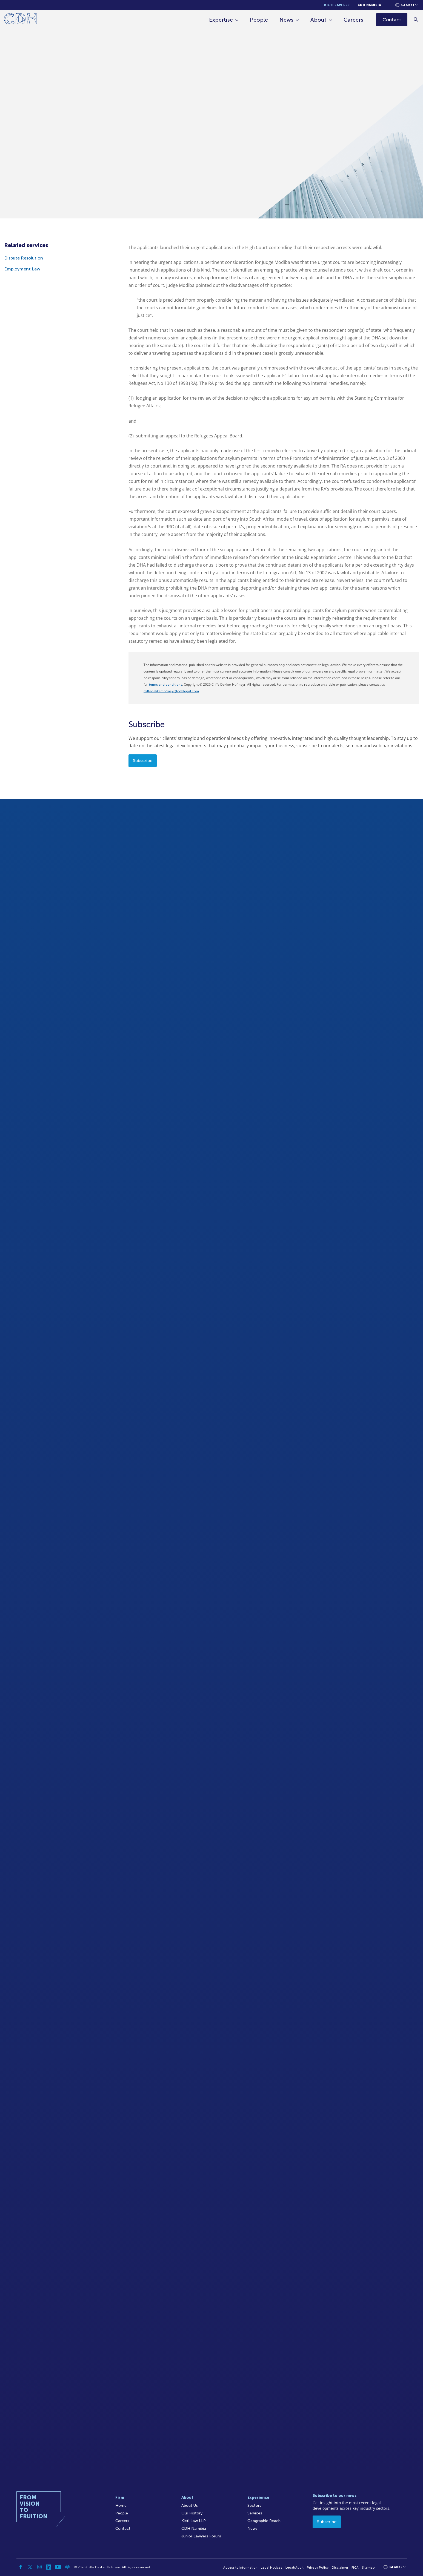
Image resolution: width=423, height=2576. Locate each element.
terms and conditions (165, 684)
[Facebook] (20, 2567)
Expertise (221, 19)
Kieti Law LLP (337, 5)
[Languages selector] (406, 5)
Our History (191, 2513)
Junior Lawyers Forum (201, 2536)
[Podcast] (67, 2567)
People (259, 19)
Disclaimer (340, 2567)
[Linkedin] (48, 2567)
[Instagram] (39, 2567)
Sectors (254, 2505)
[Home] (20, 20)
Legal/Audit (294, 2567)
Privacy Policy (317, 2567)
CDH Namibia (369, 5)
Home (121, 2505)
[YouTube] (58, 2567)
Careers (353, 19)
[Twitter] (30, 2567)
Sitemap (368, 2567)
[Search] (416, 19)
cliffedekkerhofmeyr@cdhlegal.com (171, 691)
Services (254, 2513)
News (286, 19)
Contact (122, 2528)
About (318, 19)
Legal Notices (271, 2567)
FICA (355, 2567)
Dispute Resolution (23, 258)
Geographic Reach (264, 2521)
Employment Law (22, 269)
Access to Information (240, 2567)
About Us (189, 2505)
